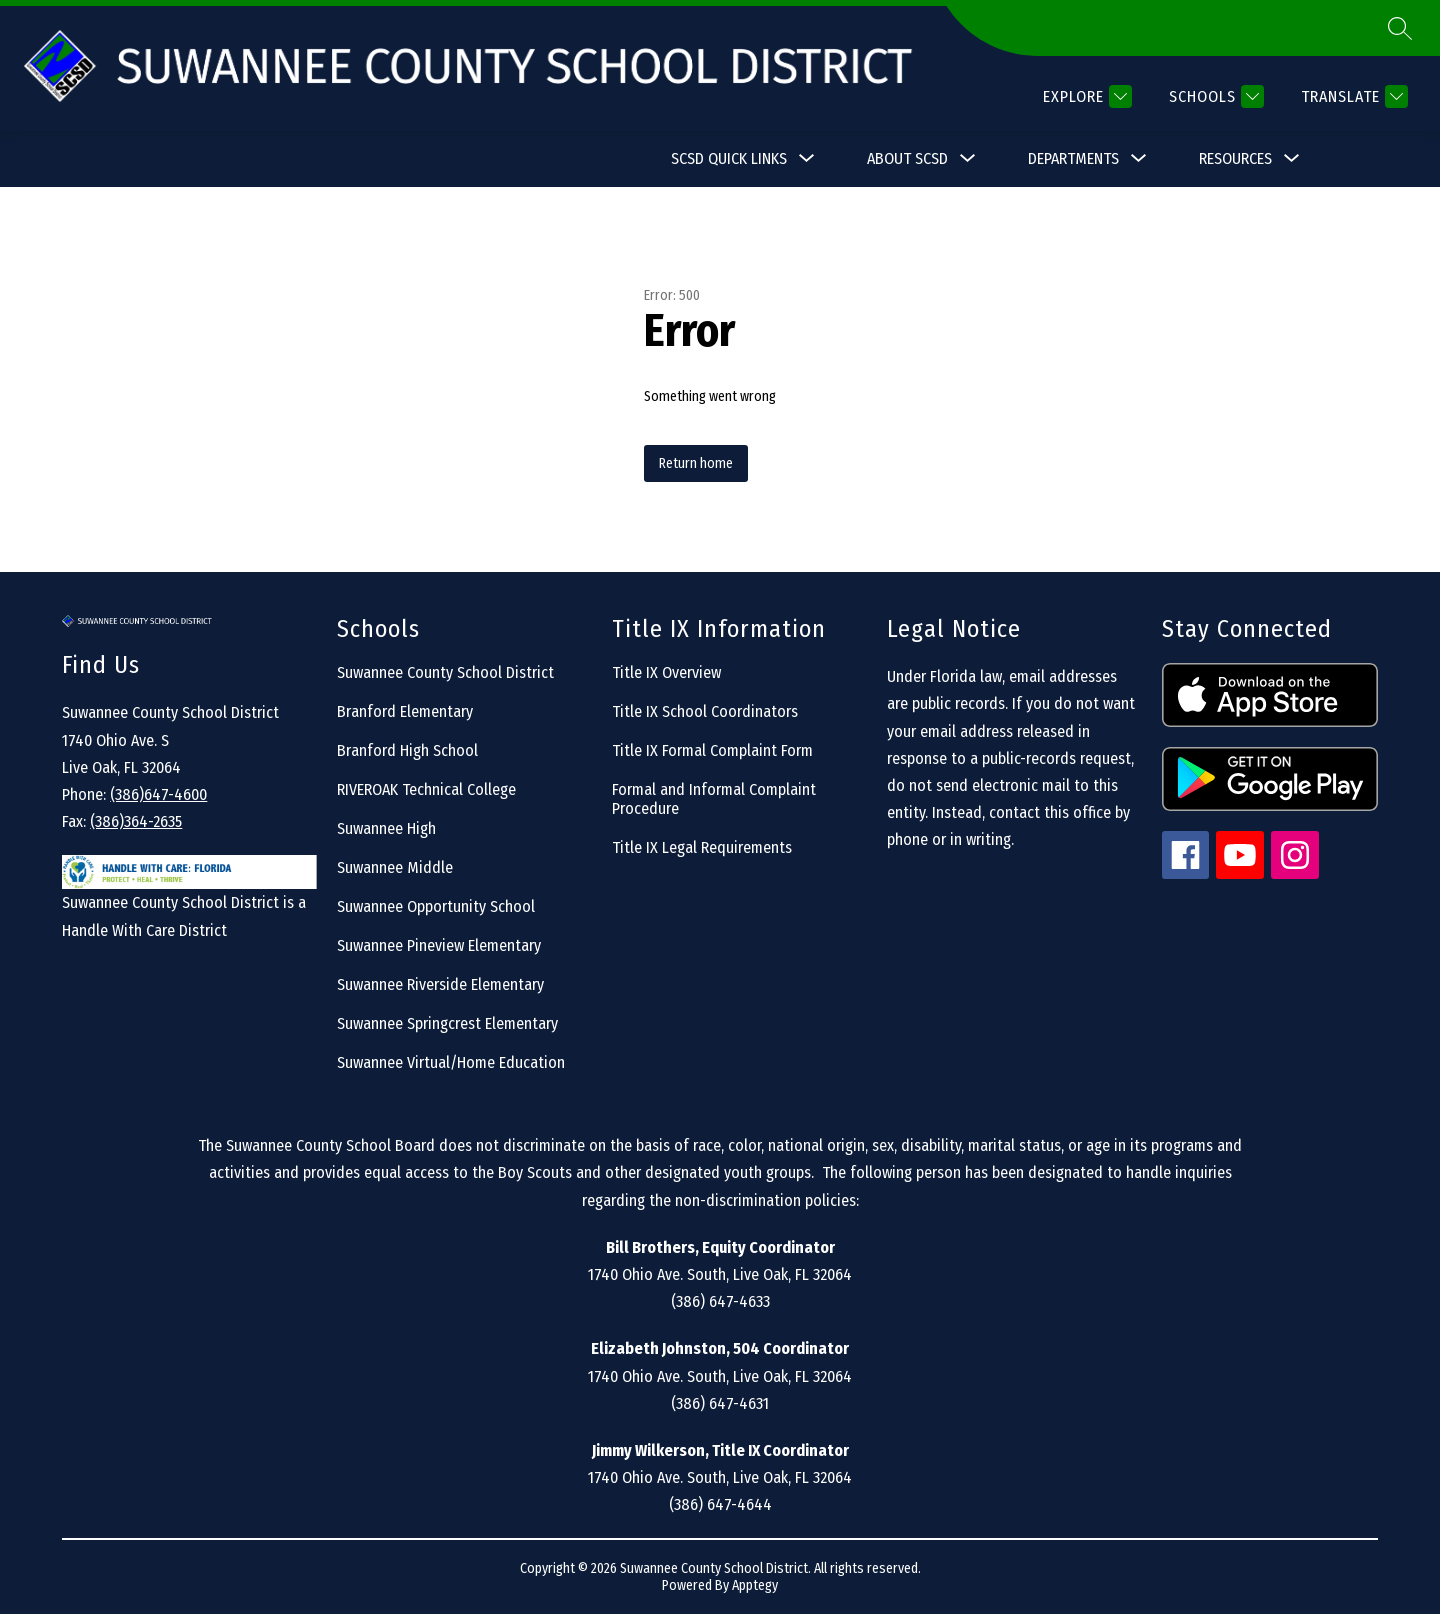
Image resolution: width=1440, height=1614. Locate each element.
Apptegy (755, 1585)
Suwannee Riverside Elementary (440, 984)
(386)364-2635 (136, 821)
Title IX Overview (666, 672)
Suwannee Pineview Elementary (439, 945)
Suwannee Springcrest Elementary (447, 1023)
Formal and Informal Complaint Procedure (714, 799)
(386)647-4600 (158, 794)
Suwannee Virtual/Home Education (451, 1062)
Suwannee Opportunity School (436, 906)
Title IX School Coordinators (705, 711)
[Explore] (1085, 96)
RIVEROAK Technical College (426, 789)
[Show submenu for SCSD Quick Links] (729, 159)
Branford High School (407, 750)
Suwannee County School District (445, 672)
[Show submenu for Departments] (1073, 159)
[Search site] (1400, 28)
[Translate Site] (1352, 96)
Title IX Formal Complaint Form (712, 750)
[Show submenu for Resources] (1235, 159)
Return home (696, 463)
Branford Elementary (405, 711)
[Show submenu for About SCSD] (907, 159)
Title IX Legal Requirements (702, 847)
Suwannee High (386, 828)
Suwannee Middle (395, 867)
